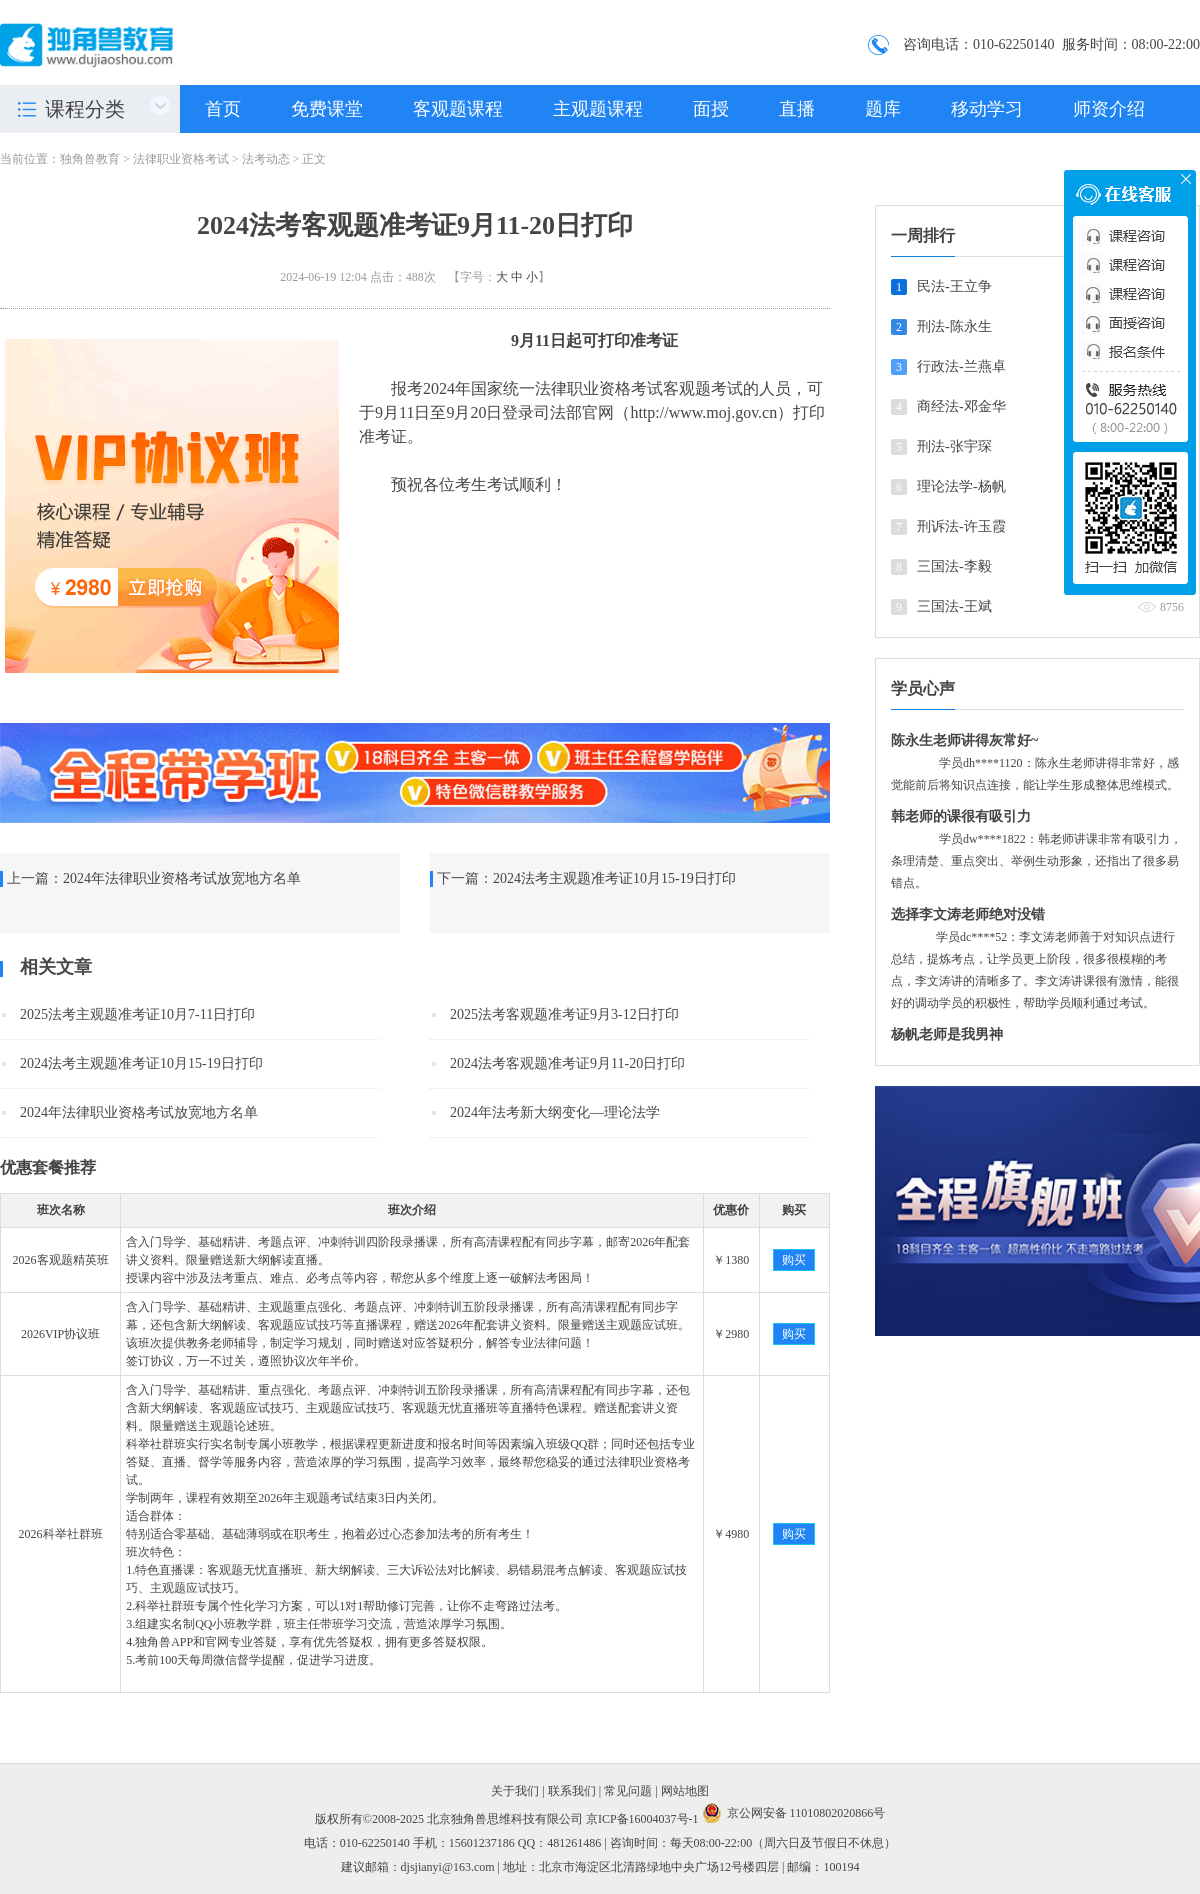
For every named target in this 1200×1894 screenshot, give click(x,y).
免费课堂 (327, 109)
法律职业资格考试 (181, 159)
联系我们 (572, 1791)
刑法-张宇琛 (954, 446)
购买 (794, 1260)
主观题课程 (598, 109)
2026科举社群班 (61, 1534)
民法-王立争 (954, 286)
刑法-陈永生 (954, 326)
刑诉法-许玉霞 (961, 526)
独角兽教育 (90, 159)
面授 (711, 109)
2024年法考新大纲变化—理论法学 (555, 1112)
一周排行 (923, 235)
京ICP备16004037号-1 (642, 1819)
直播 (797, 109)
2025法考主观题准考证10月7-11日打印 (137, 1014)
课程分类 (85, 109)
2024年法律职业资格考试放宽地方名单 (182, 878)
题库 (883, 109)
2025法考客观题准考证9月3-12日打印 (564, 1014)
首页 (223, 109)
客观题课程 (458, 109)
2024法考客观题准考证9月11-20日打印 (567, 1063)
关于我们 (515, 1791)
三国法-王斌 (954, 606)
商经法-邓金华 (961, 406)
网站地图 (685, 1791)
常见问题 (628, 1791)
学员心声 (923, 688)
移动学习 (987, 109)
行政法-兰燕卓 (961, 366)
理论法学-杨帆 (961, 486)
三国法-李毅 (954, 566)
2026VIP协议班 (60, 1334)
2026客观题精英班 (61, 1260)
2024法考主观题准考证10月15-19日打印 (614, 878)
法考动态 (266, 159)
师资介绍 (1109, 109)
